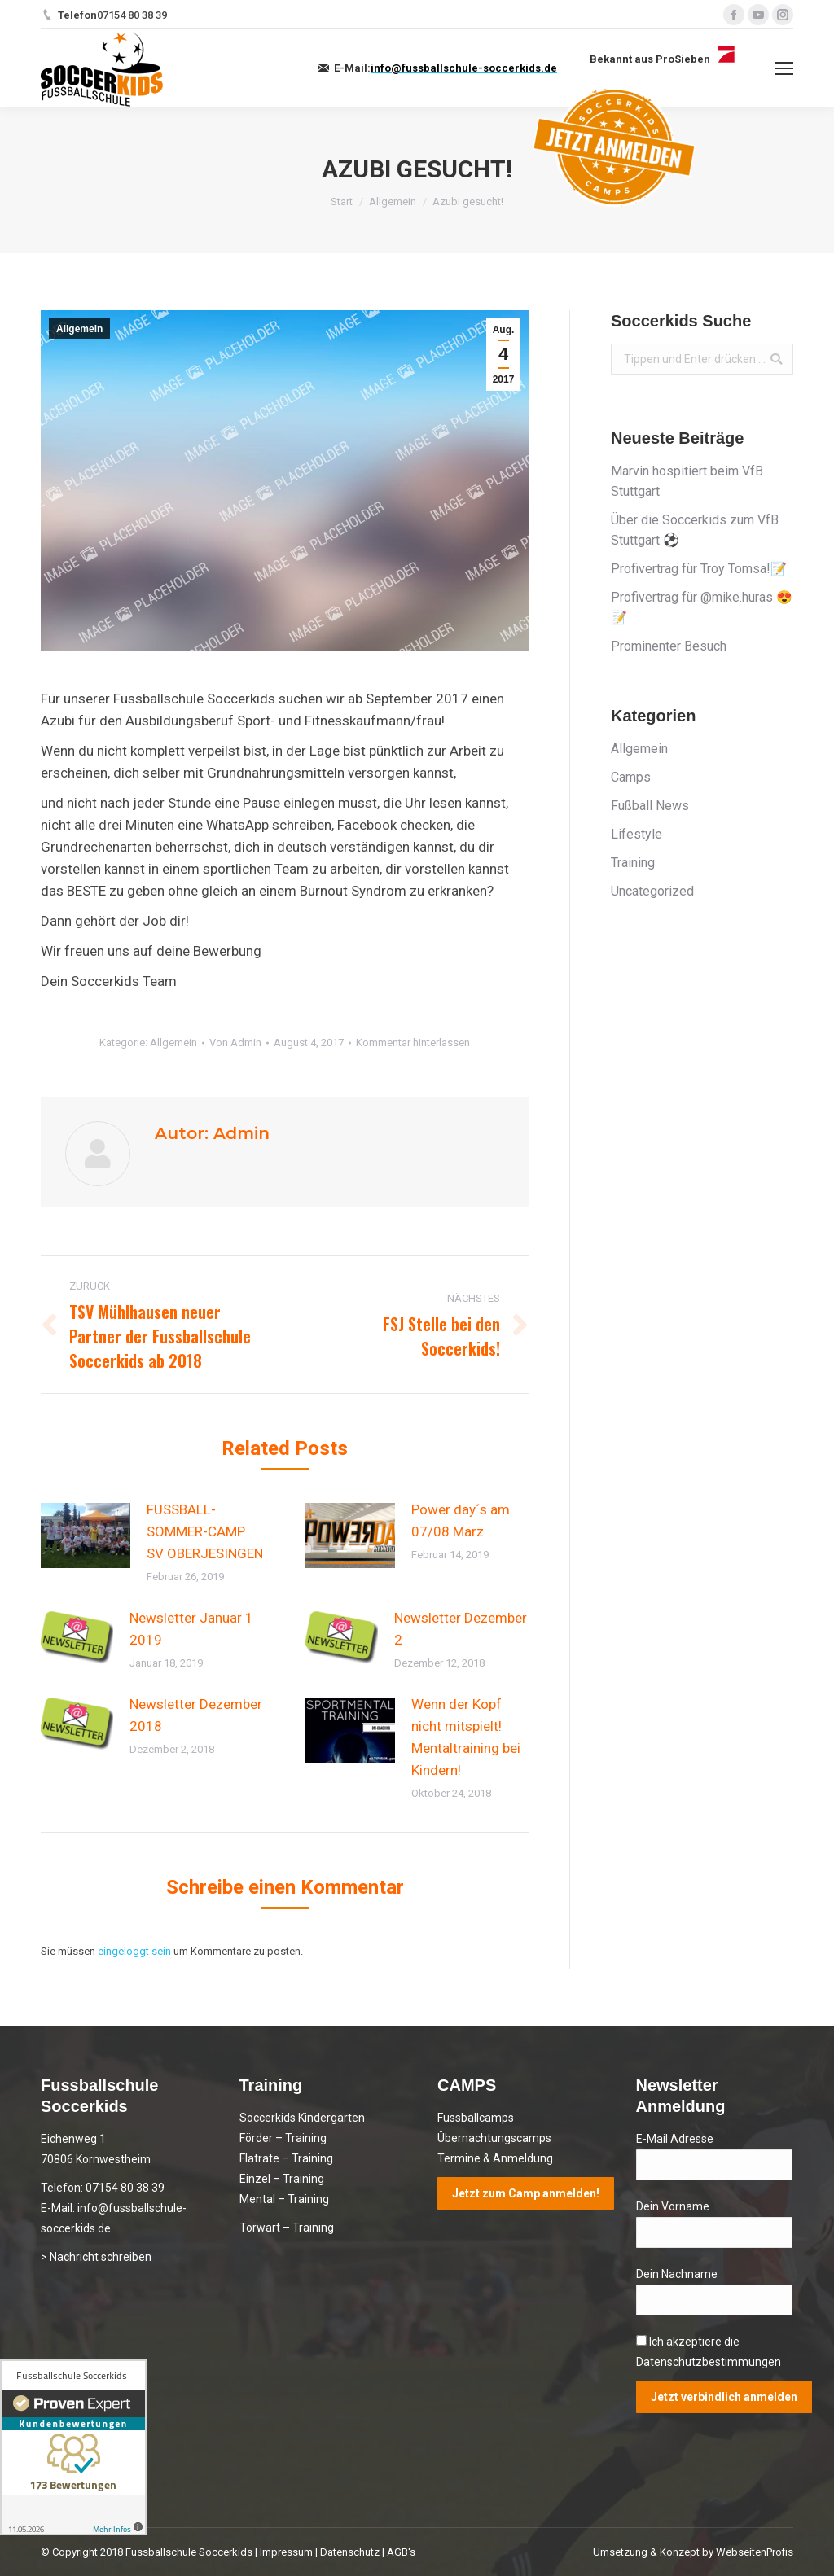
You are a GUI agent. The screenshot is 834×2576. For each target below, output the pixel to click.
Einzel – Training (281, 2178)
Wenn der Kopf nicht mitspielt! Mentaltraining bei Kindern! (465, 1737)
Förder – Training (283, 2137)
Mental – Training (284, 2199)
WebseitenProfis (754, 2552)
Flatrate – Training (286, 2158)
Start (342, 201)
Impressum (286, 2552)
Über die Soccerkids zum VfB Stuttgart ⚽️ (695, 530)
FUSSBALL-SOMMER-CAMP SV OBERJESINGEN (205, 1531)
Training (633, 862)
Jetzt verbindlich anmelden (724, 2396)
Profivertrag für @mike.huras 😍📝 (701, 607)
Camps (631, 777)
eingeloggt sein (134, 1951)
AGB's (401, 2552)
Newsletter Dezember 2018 (195, 1715)
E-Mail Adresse (674, 2138)
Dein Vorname (672, 2206)
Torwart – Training (286, 2227)
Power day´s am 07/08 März (460, 1520)
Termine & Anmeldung (495, 2158)
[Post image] (85, 1535)
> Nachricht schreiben (96, 2256)
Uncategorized (652, 891)
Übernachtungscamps (494, 2137)
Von (235, 1042)
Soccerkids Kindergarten (302, 2117)
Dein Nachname (677, 2273)
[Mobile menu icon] (784, 68)
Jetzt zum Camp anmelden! (525, 2193)
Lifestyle (636, 834)
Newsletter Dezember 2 (460, 1629)
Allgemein (392, 201)
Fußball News (650, 805)
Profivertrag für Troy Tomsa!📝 (699, 568)
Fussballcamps (475, 2117)
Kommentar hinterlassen (413, 1042)
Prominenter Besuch (668, 646)
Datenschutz (350, 2552)
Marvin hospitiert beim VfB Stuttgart (687, 481)
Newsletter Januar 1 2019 (191, 1629)
